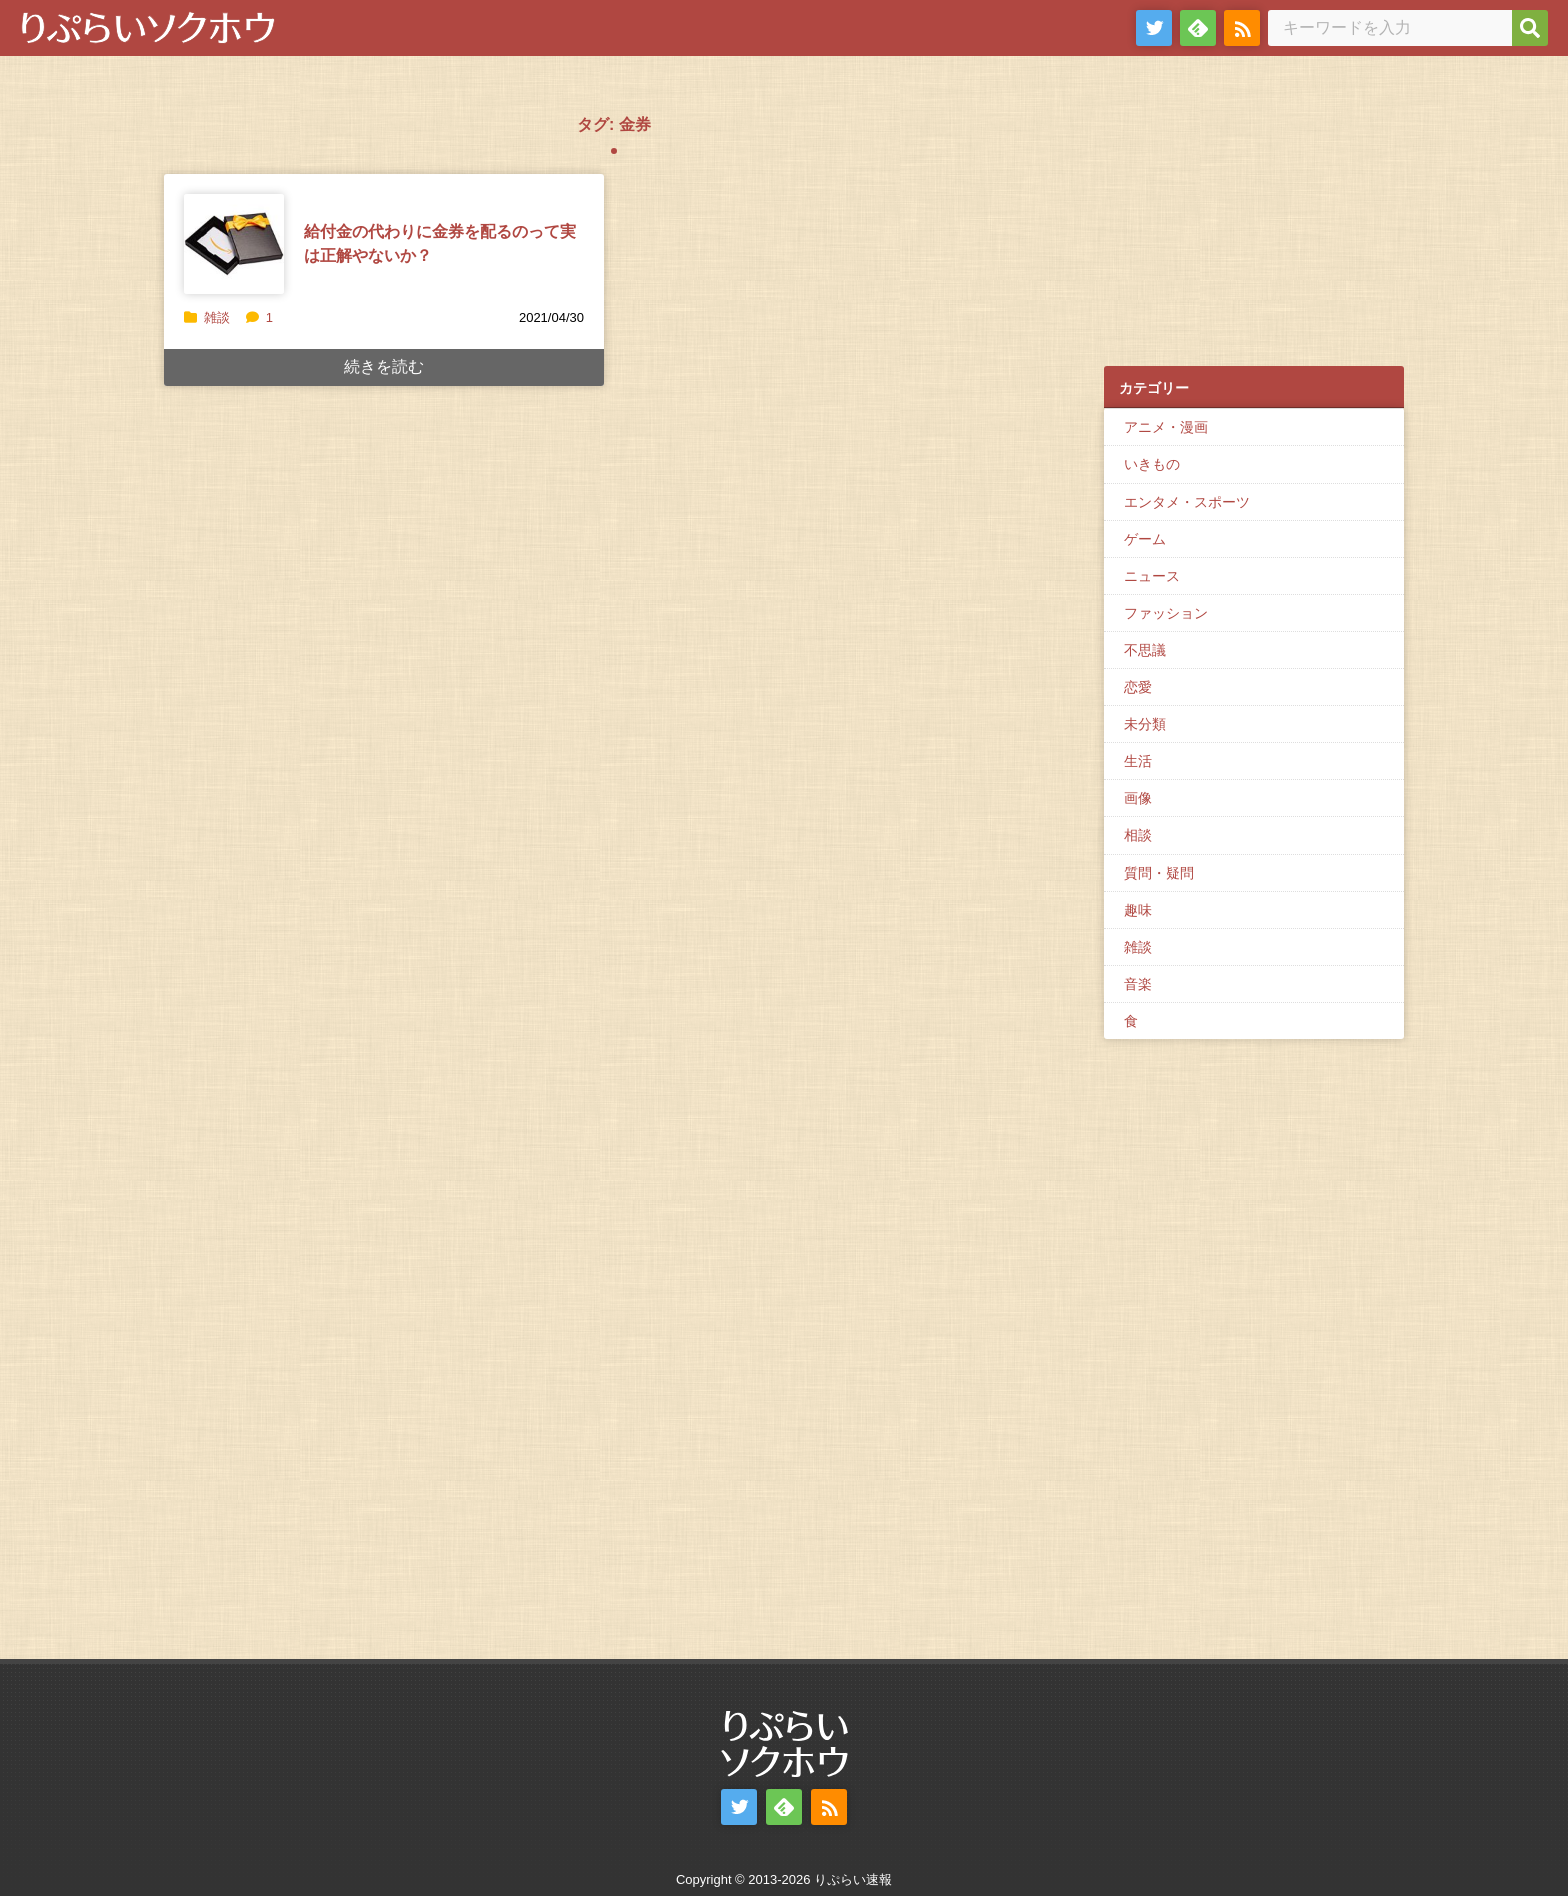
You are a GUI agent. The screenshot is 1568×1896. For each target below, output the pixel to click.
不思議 (1145, 650)
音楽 (1138, 984)
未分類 (1145, 724)
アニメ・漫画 (1166, 427)
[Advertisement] (1254, 221)
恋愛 (1138, 687)
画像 (1138, 798)
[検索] (1530, 28)
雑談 (217, 317)
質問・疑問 (1159, 873)
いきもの (1152, 464)
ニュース (1152, 576)
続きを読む (384, 366)
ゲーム (1145, 539)
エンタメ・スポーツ (1187, 502)
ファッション (1166, 613)
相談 (1138, 835)
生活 (1138, 761)
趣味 (1138, 910)
